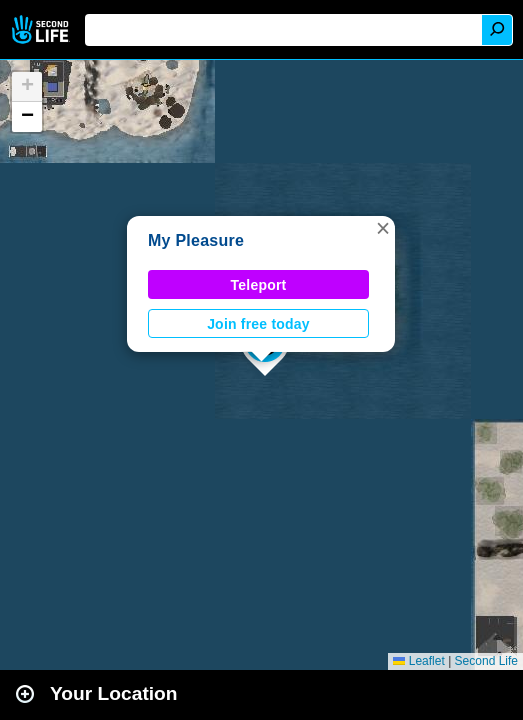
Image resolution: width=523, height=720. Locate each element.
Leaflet (418, 661)
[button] (383, 228)
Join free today (258, 324)
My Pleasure (196, 240)
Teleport (259, 285)
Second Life (42, 29)
